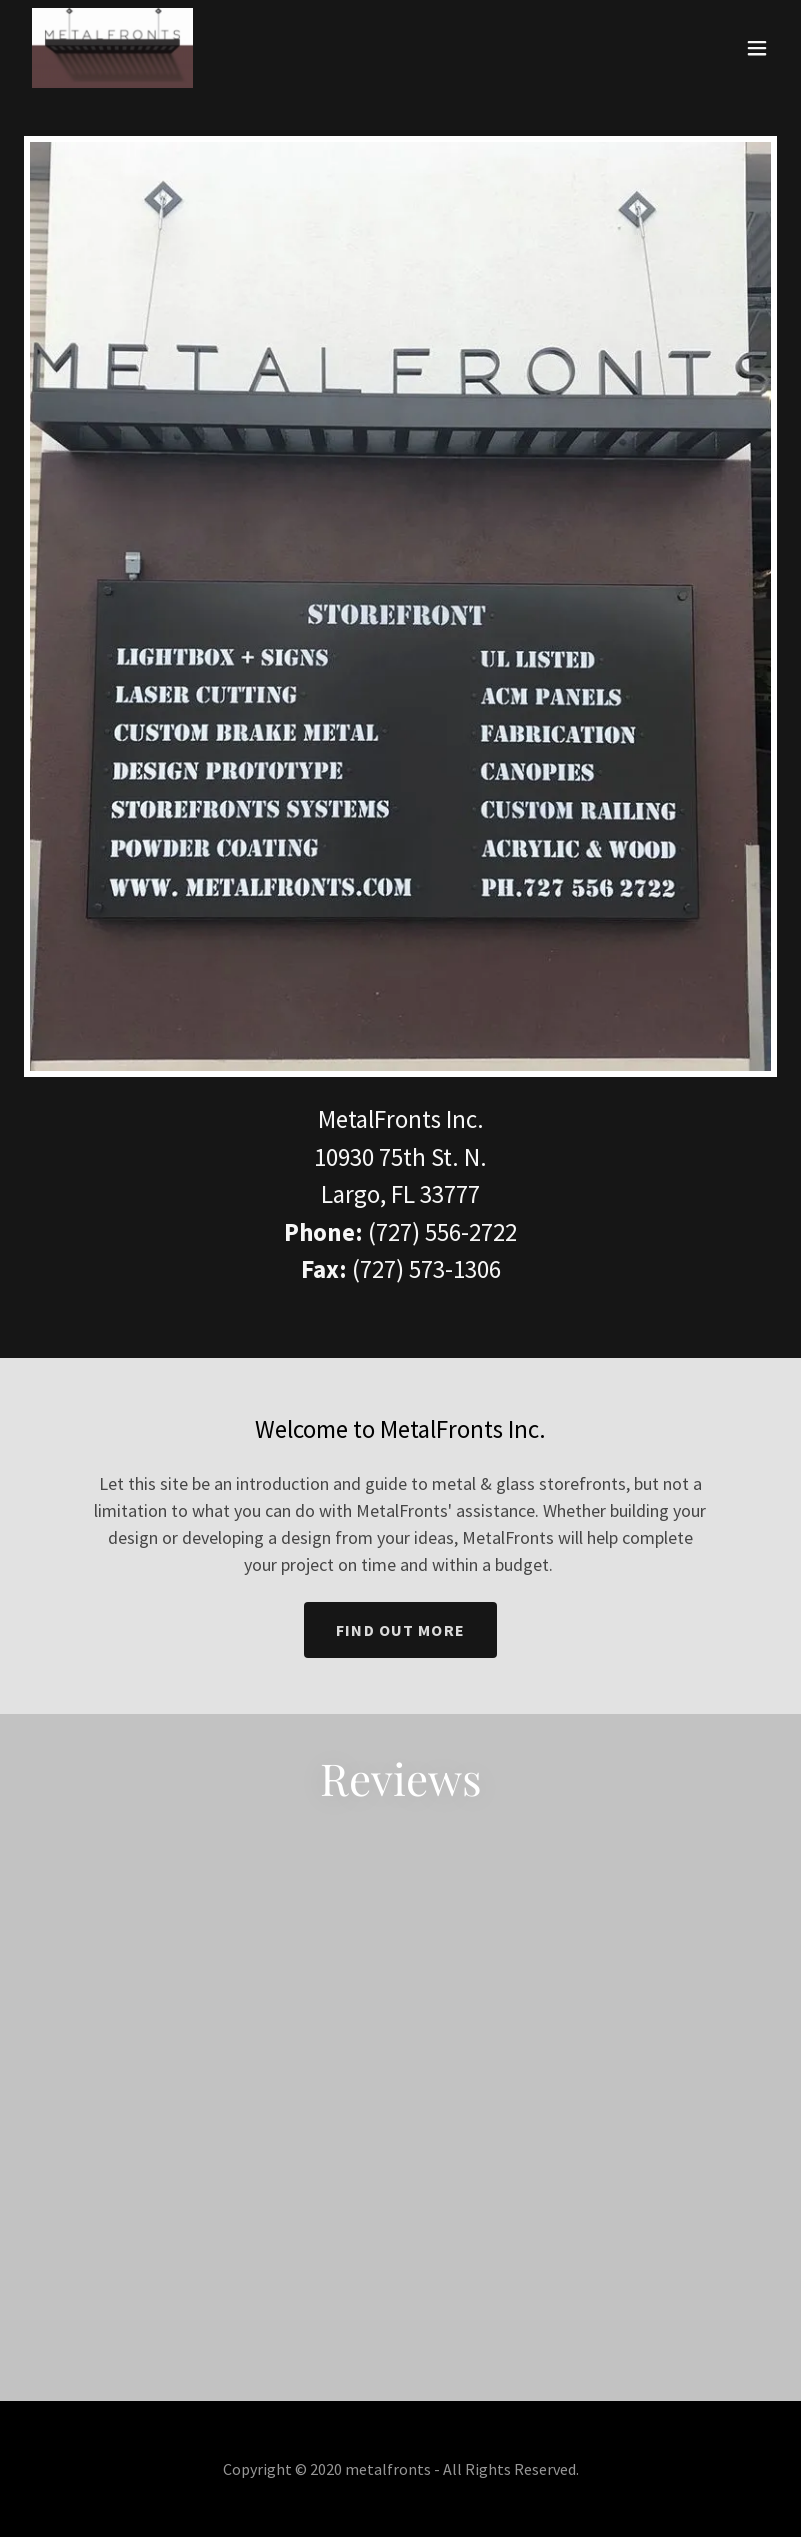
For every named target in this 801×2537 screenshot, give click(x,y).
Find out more (400, 1630)
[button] (757, 48)
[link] (112, 48)
